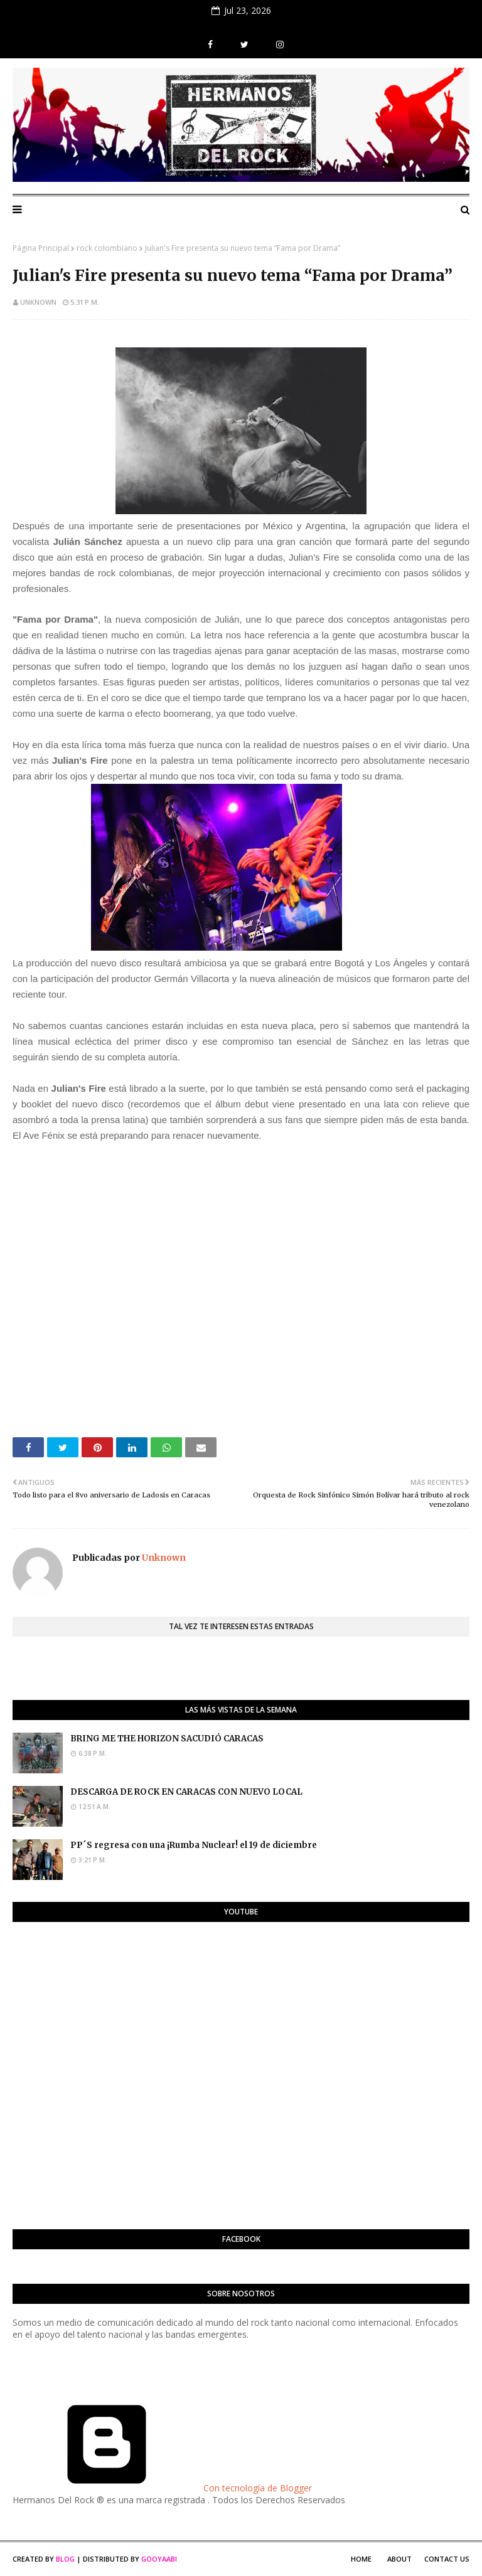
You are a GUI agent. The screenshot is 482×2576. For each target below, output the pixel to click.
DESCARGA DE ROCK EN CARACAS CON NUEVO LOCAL (186, 1792)
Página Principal (41, 248)
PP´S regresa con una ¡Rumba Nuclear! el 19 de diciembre (193, 1845)
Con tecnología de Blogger (162, 2488)
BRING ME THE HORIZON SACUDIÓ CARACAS (167, 1738)
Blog (65, 2558)
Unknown (38, 302)
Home (361, 2558)
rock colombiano (107, 248)
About (399, 2558)
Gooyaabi (159, 2558)
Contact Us (446, 2558)
